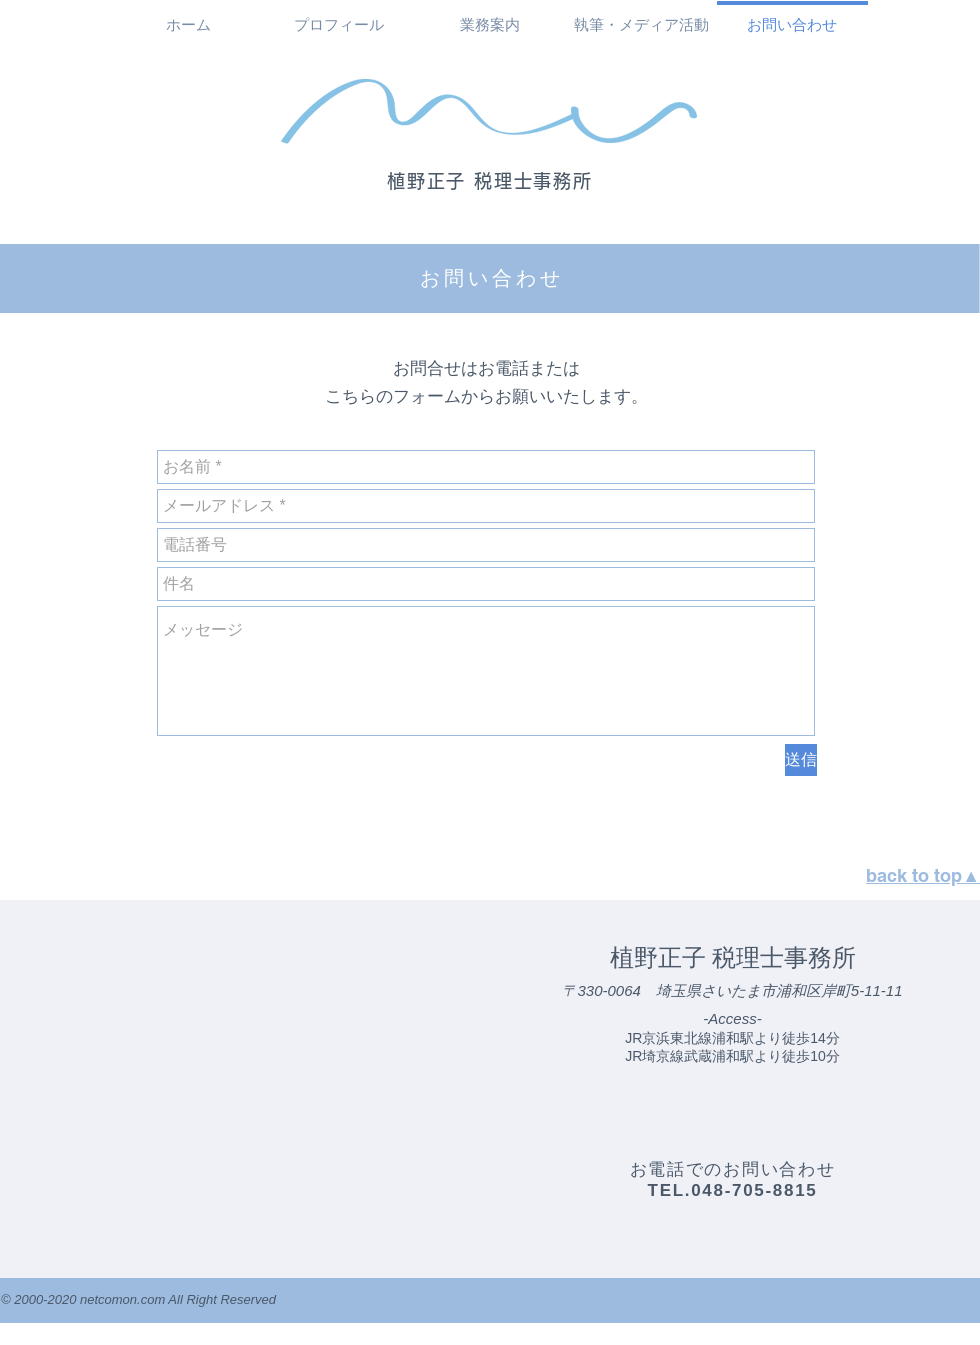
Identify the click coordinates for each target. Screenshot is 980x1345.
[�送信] (801, 760)
